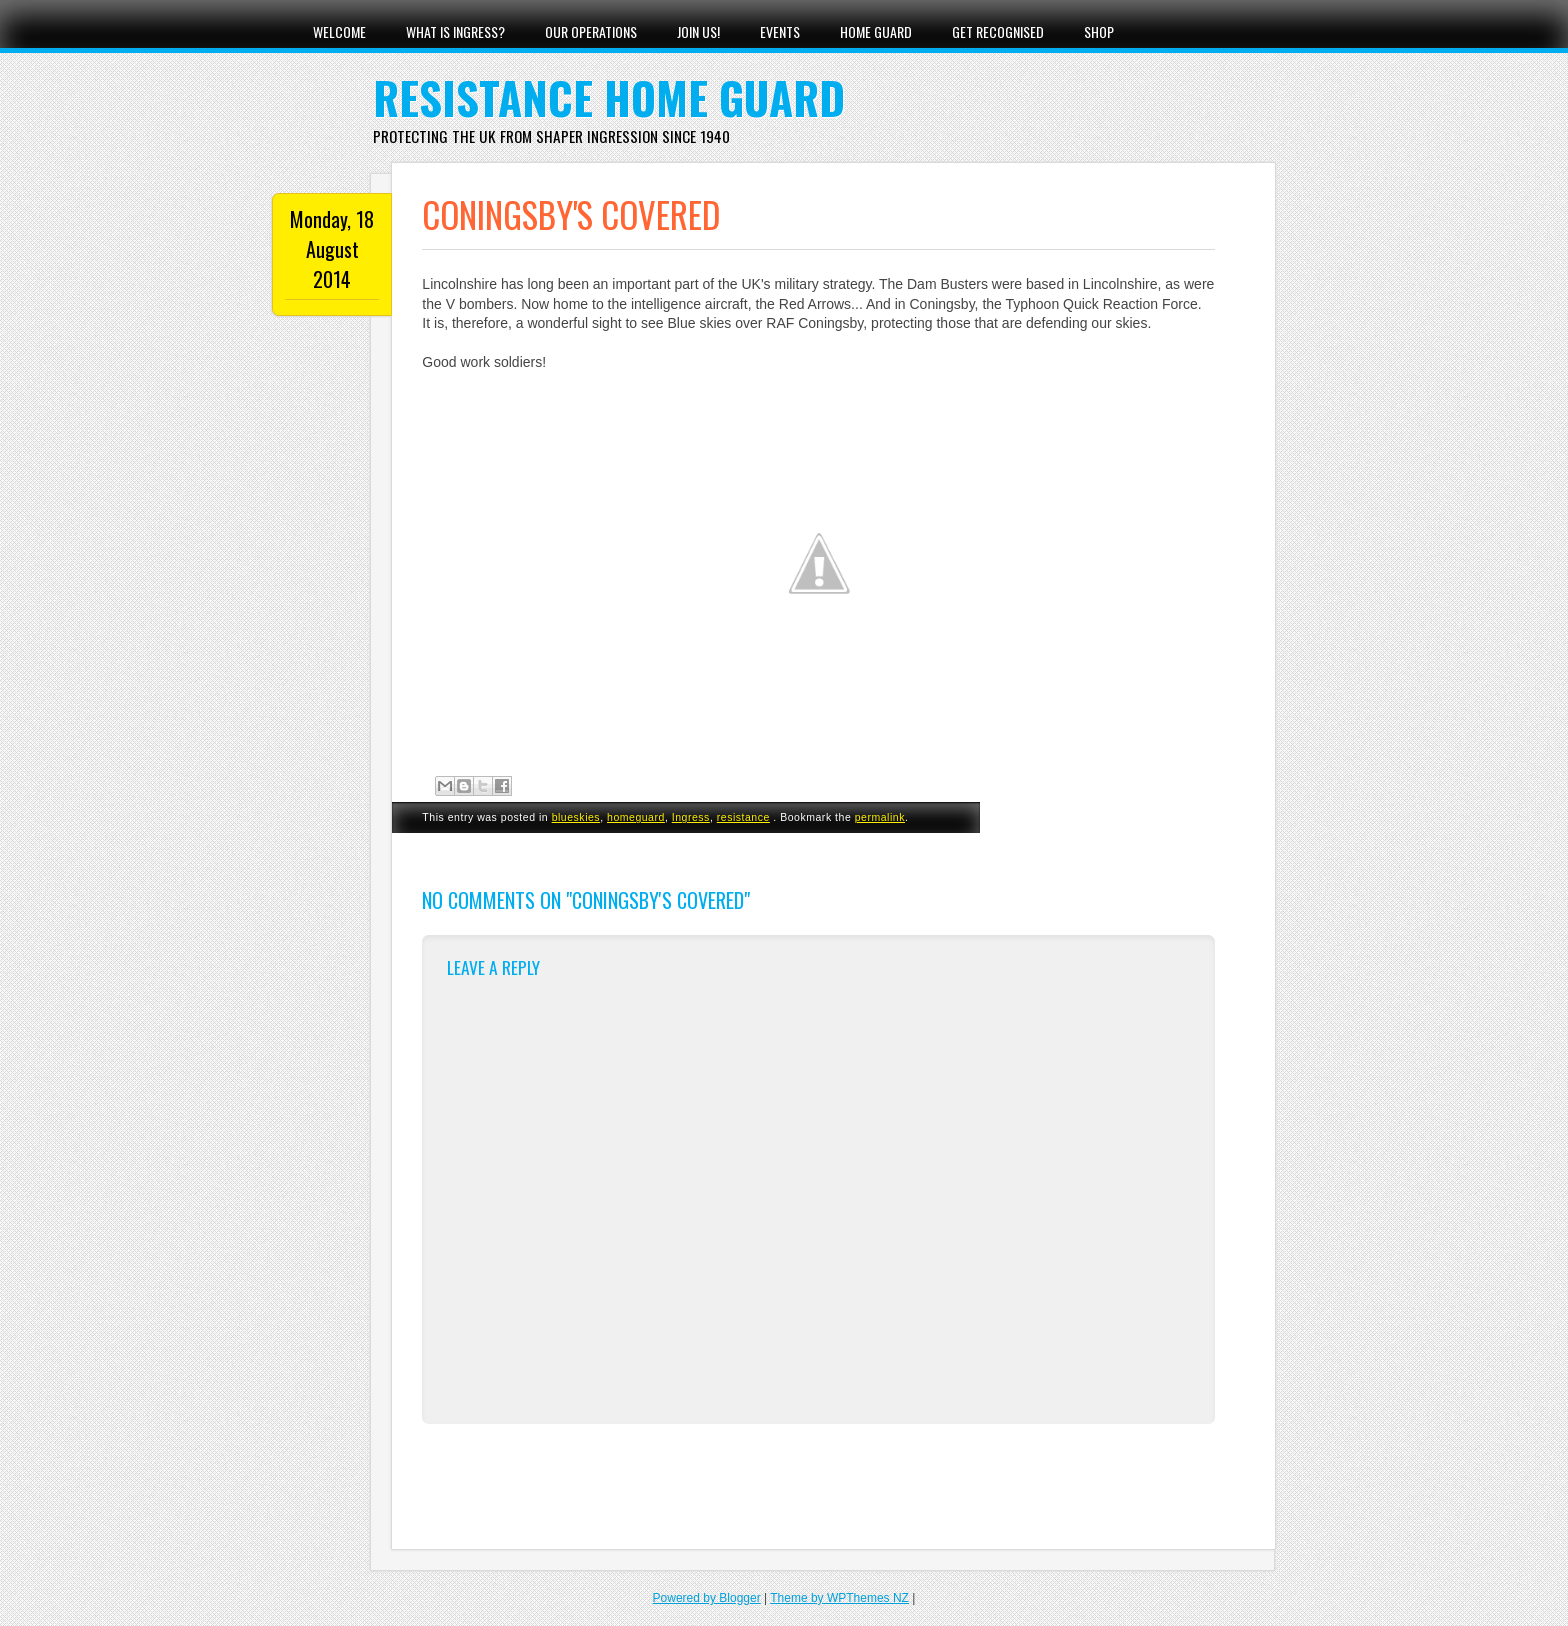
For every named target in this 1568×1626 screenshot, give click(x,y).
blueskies (576, 817)
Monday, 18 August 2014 (332, 249)
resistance (743, 817)
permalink (880, 817)
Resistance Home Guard (609, 97)
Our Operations (591, 31)
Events (780, 31)
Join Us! (698, 31)
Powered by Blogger (707, 1598)
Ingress (691, 817)
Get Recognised (998, 31)
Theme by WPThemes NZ (839, 1598)
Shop (1099, 31)
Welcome (339, 31)
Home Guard (876, 31)
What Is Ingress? (455, 31)
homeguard (636, 817)
